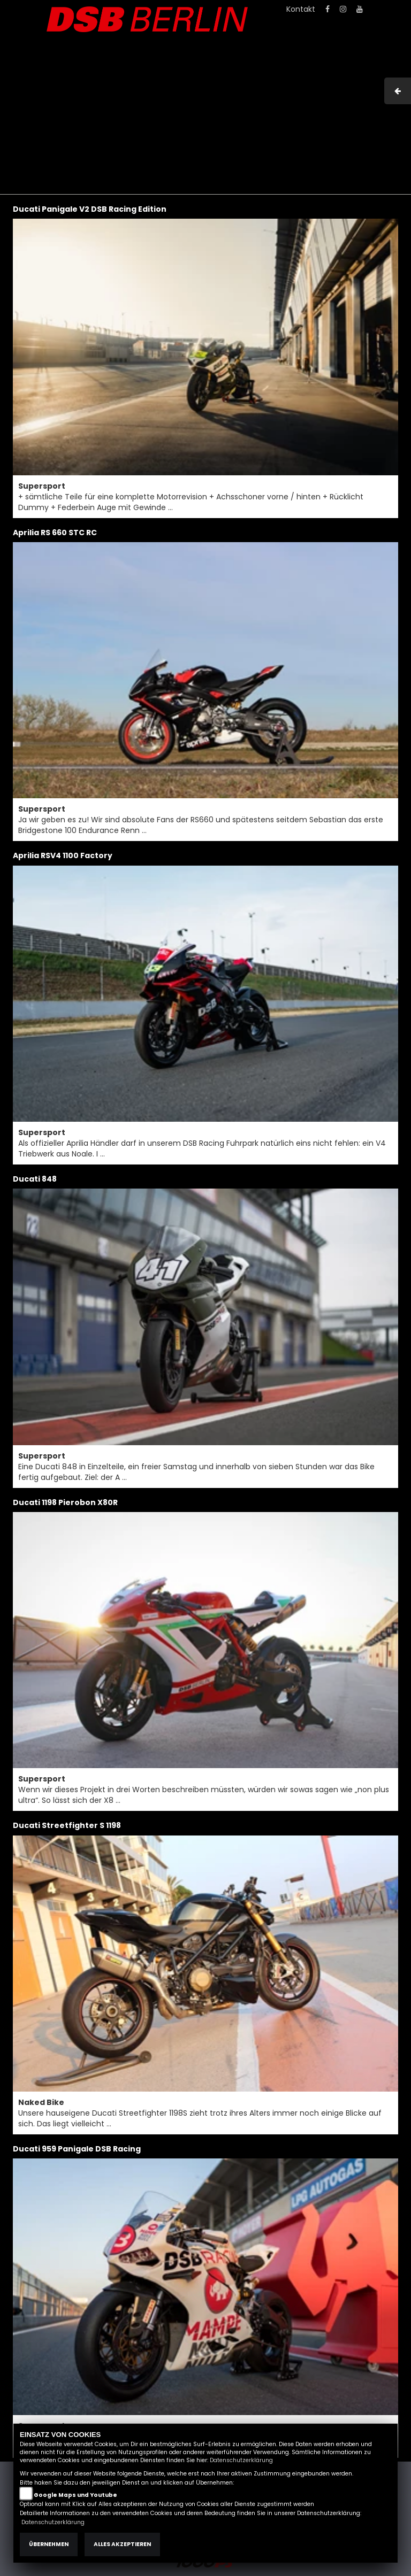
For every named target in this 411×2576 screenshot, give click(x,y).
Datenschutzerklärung (241, 2460)
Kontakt (300, 9)
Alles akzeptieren (122, 2544)
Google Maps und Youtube (75, 2495)
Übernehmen (48, 2544)
